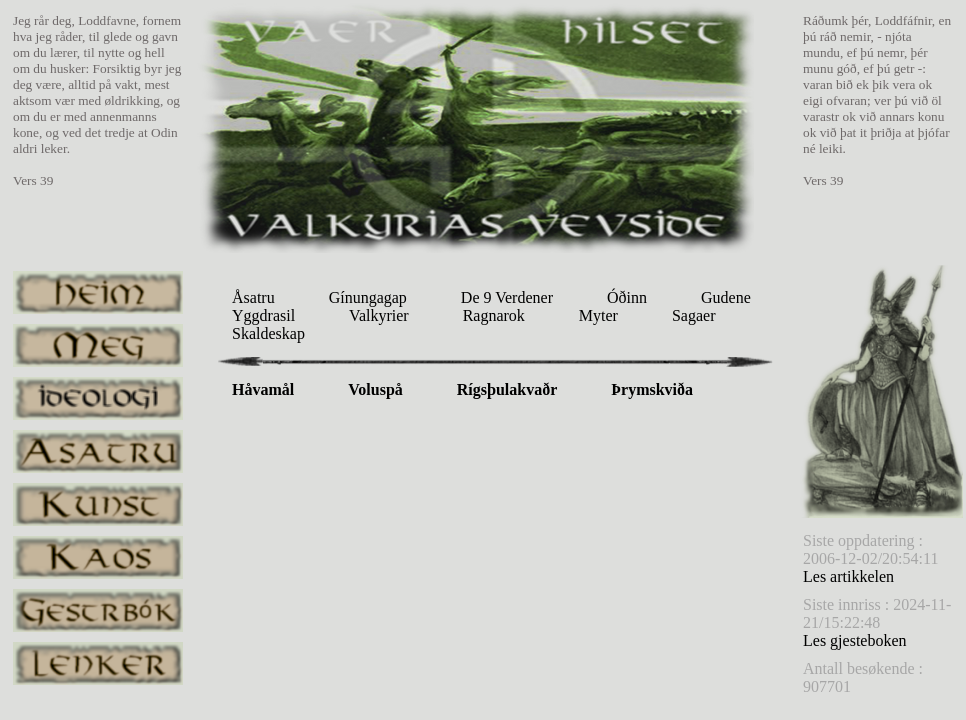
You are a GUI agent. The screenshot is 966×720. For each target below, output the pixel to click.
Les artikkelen (848, 576)
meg (98, 345)
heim (98, 292)
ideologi (98, 398)
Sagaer (694, 315)
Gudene (726, 297)
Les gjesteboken (855, 640)
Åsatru (253, 297)
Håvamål (263, 389)
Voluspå (375, 389)
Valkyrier (379, 315)
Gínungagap (368, 297)
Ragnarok (494, 315)
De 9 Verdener (507, 297)
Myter (598, 315)
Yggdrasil (263, 315)
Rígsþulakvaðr (507, 389)
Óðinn (627, 297)
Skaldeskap (268, 333)
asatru (98, 451)
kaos (98, 557)
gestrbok (98, 610)
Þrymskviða (652, 389)
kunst (98, 504)
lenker (98, 663)
